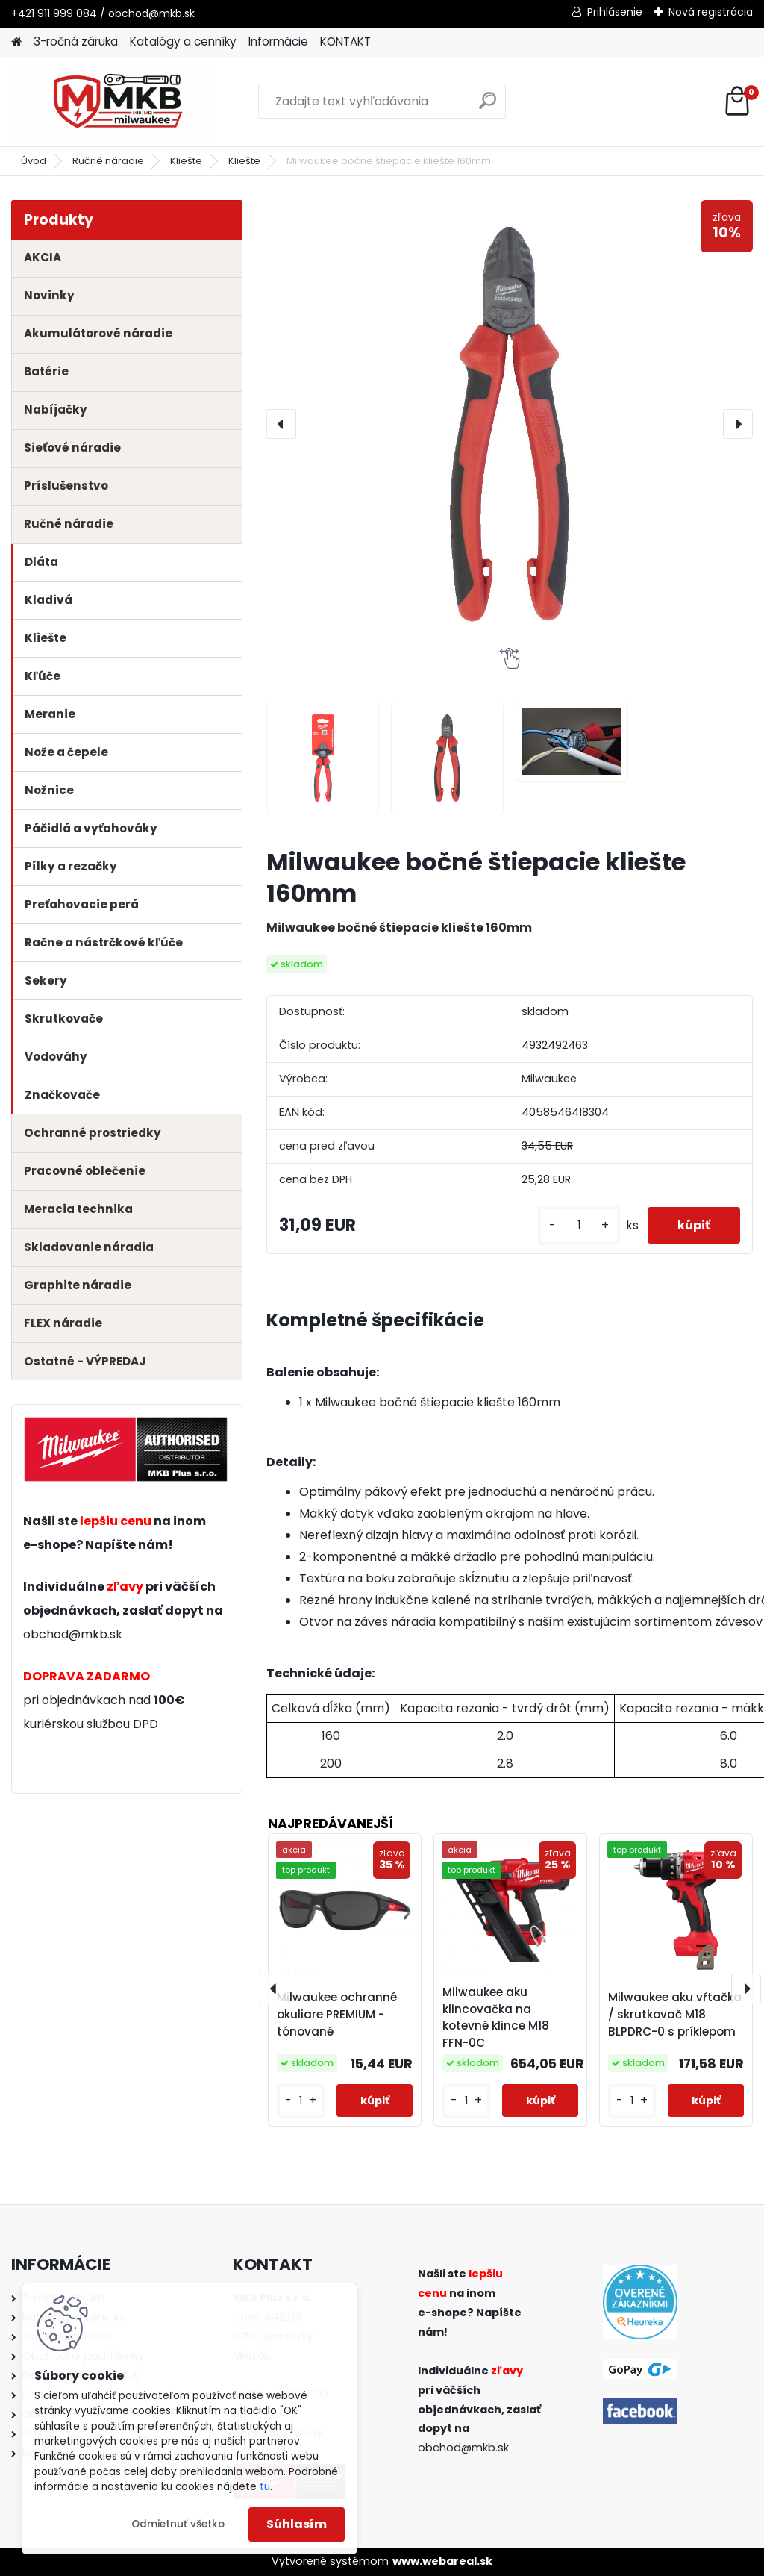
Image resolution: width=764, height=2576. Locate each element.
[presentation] (281, 424)
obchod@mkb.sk (72, 1634)
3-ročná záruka (76, 41)
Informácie (278, 41)
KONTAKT (345, 41)
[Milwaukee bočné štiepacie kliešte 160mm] (509, 424)
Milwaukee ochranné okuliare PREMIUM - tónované (337, 2014)
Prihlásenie (614, 11)
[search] (487, 106)
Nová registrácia (710, 11)
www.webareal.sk (442, 2561)
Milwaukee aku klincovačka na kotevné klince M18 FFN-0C (495, 2017)
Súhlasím (296, 2524)
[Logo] (113, 101)
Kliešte (186, 161)
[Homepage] (16, 42)
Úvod (33, 161)
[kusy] (579, 1225)
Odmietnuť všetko (178, 2524)
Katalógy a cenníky (183, 41)
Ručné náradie (108, 161)
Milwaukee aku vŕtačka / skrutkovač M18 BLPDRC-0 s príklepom (675, 2014)
